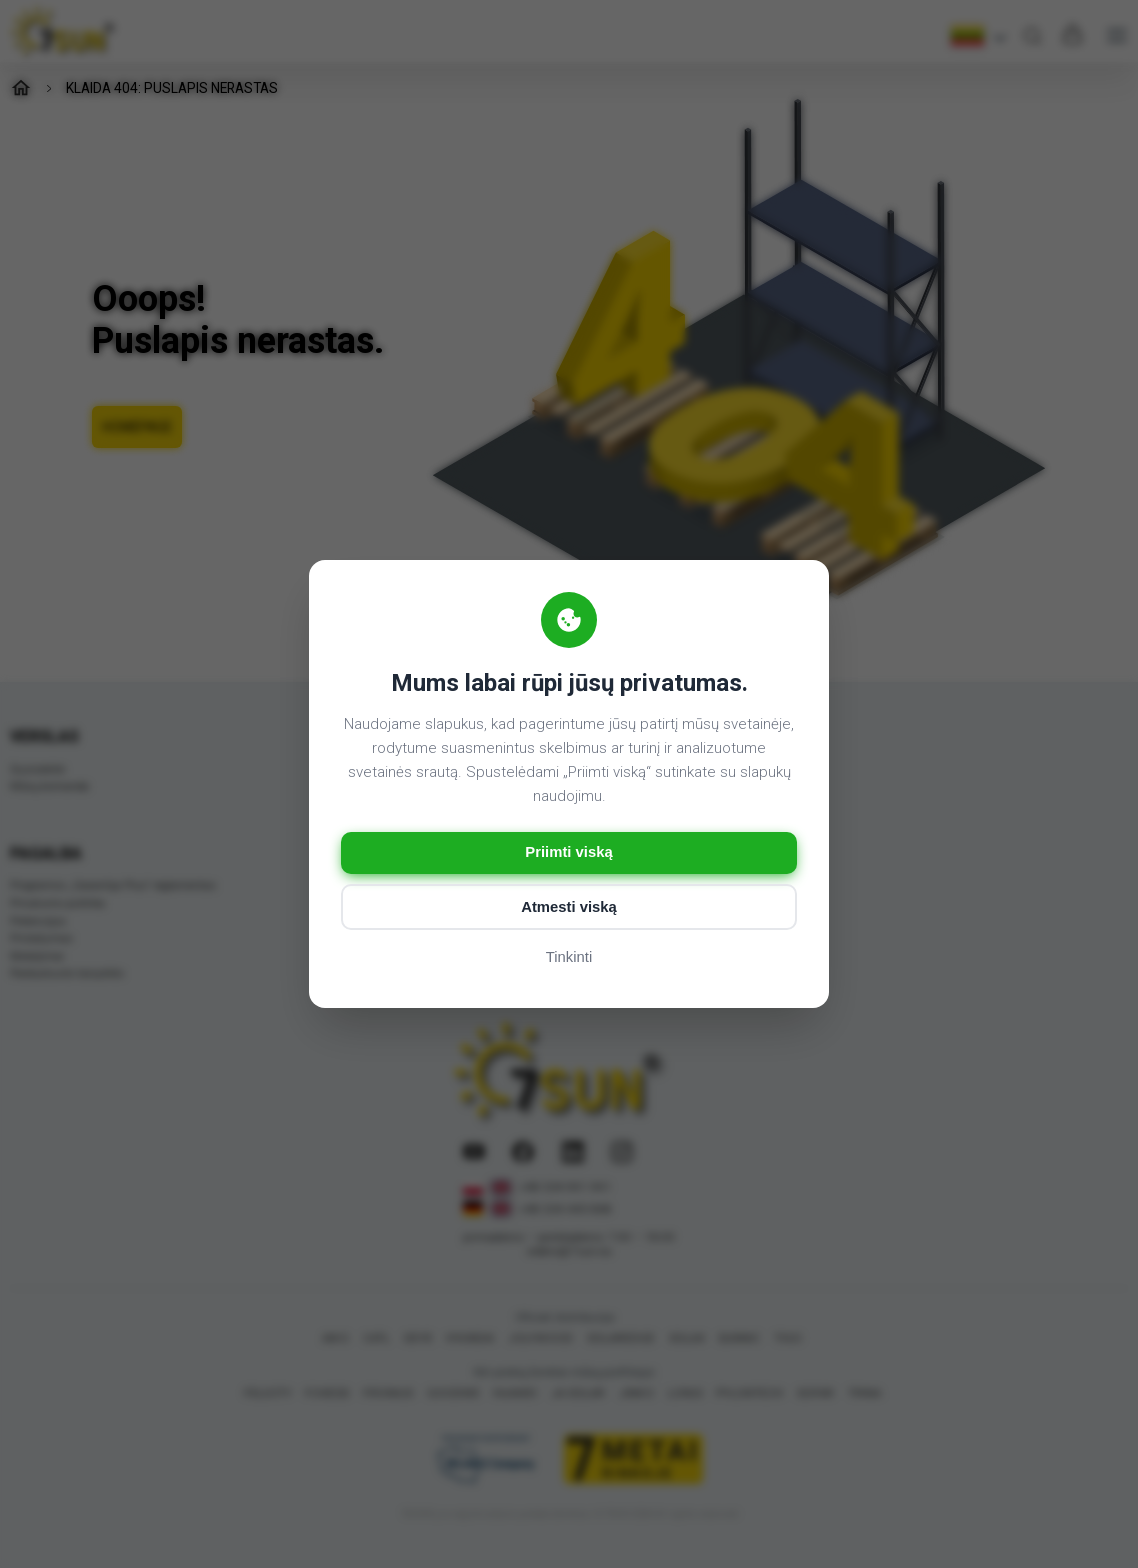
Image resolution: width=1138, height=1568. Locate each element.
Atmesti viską (569, 907)
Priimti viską (569, 852)
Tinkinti (569, 958)
